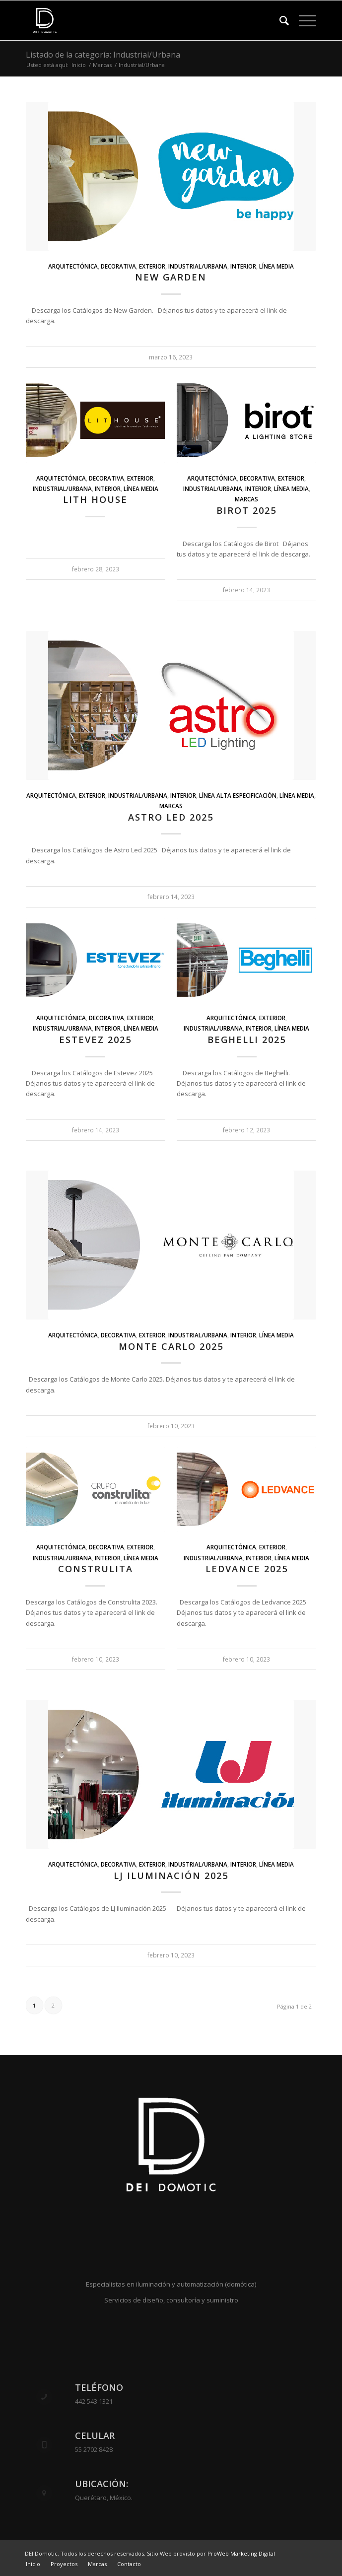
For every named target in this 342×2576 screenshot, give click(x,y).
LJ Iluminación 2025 (171, 1875)
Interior (243, 266)
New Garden (170, 277)
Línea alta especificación (237, 795)
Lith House (95, 499)
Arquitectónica (73, 266)
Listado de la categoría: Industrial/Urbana (103, 54)
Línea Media (276, 266)
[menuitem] (279, 20)
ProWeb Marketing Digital (241, 2553)
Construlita (95, 1569)
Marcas (246, 499)
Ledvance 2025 (246, 1569)
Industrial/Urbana (197, 266)
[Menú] (302, 20)
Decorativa (118, 266)
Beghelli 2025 (246, 1039)
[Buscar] (279, 20)
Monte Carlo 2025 (171, 1346)
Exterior (152, 266)
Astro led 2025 (170, 817)
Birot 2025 (246, 510)
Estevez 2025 (95, 1039)
